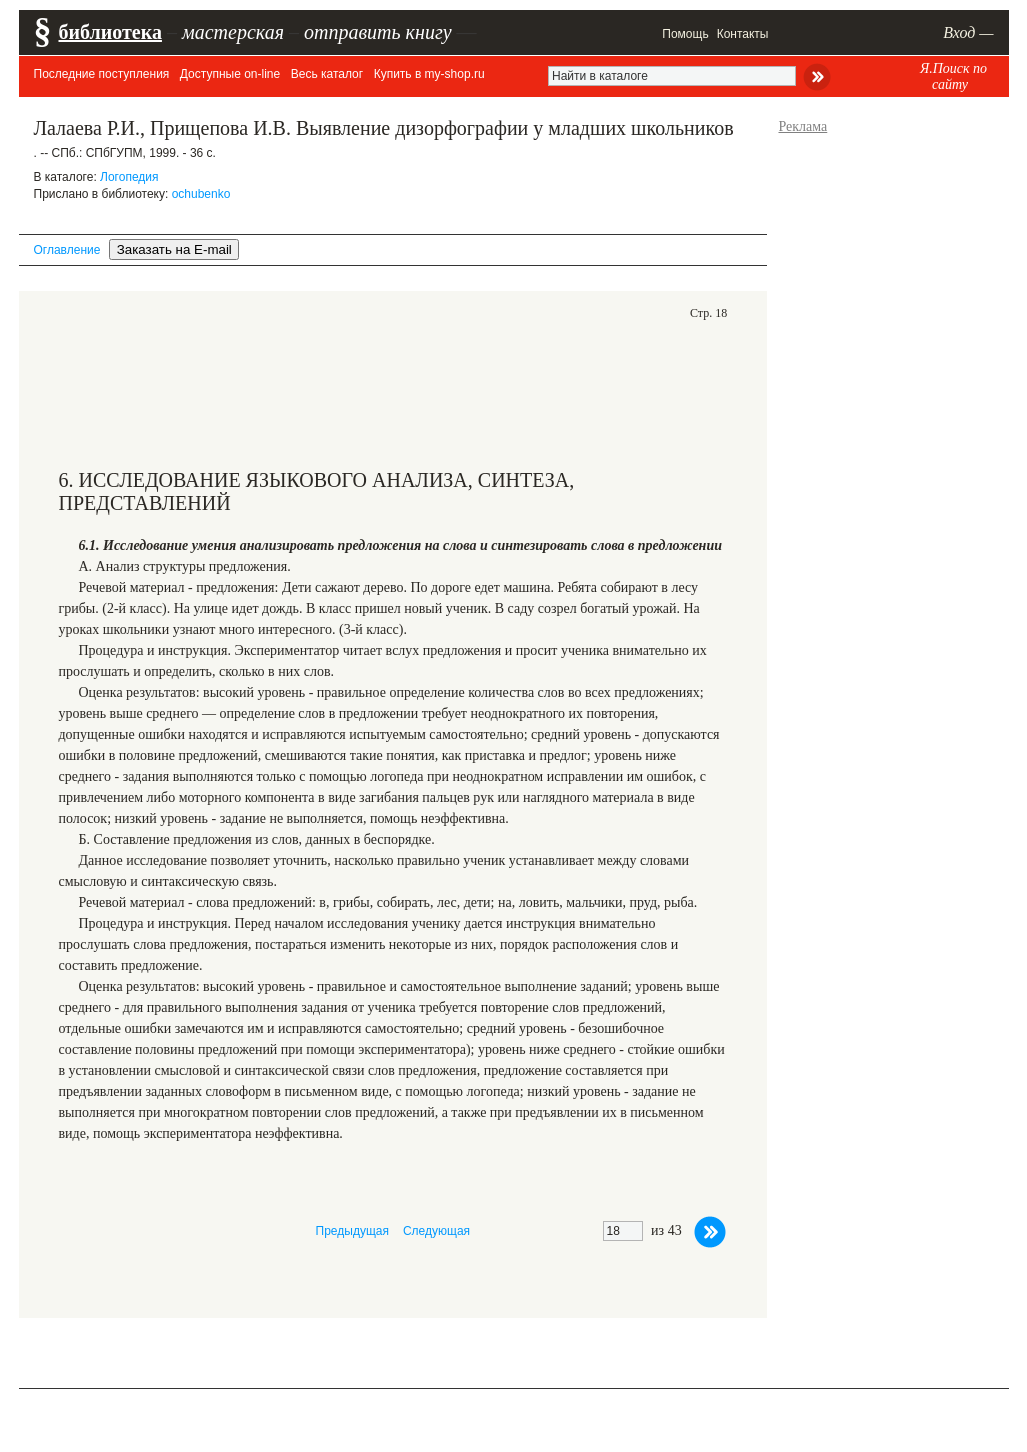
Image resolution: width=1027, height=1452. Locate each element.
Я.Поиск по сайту (953, 76)
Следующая (436, 1231)
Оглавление (67, 250)
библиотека (110, 32)
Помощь (685, 34)
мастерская (233, 32)
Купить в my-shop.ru (429, 74)
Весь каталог (327, 74)
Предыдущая (352, 1231)
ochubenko (201, 194)
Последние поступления (102, 74)
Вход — (968, 32)
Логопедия (129, 177)
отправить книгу (378, 32)
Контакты (743, 34)
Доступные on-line (230, 74)
